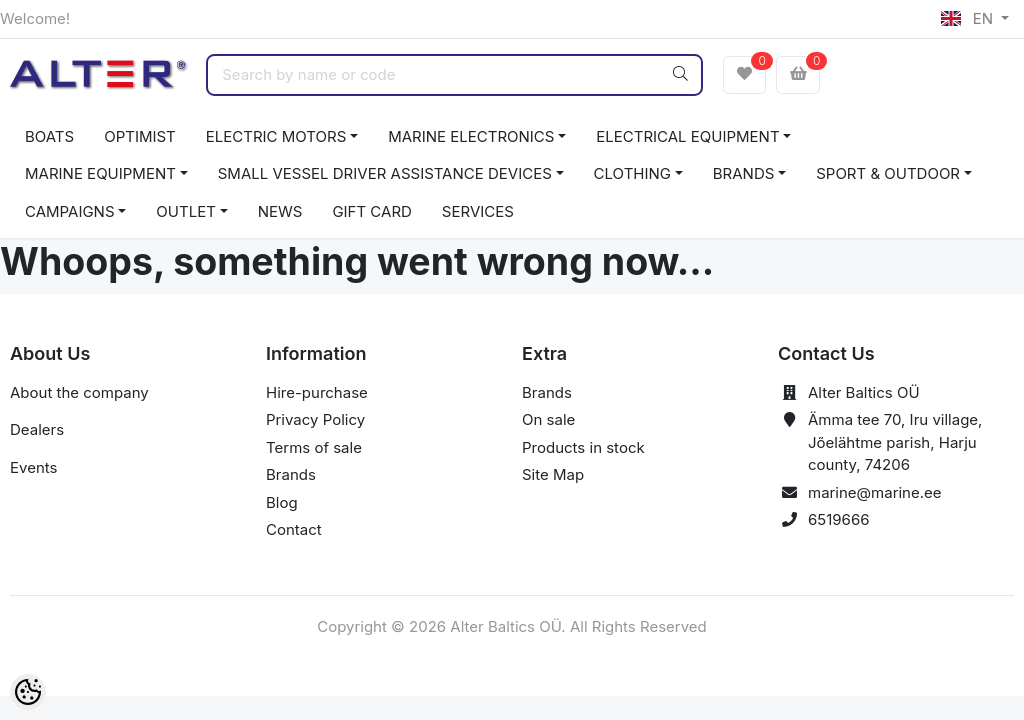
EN (969, 18)
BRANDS (744, 173)
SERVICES (478, 211)
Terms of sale (314, 447)
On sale (548, 419)
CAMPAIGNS (70, 211)
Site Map (553, 474)
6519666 (839, 519)
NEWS (280, 211)
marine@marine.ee (875, 492)
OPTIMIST (140, 136)
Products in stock (583, 447)
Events (33, 467)
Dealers (37, 429)
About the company (79, 392)
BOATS (49, 136)
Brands (291, 474)
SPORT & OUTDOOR (888, 173)
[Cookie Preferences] (28, 692)
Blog (282, 502)
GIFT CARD (371, 211)
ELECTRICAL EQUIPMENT (687, 136)
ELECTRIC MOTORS (276, 136)
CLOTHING (632, 173)
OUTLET (186, 211)
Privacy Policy (315, 419)
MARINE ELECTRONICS (471, 136)
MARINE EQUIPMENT (100, 173)
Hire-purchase (317, 392)
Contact (294, 529)
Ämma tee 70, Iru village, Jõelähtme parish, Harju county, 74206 (895, 442)
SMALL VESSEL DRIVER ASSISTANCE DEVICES (385, 173)
